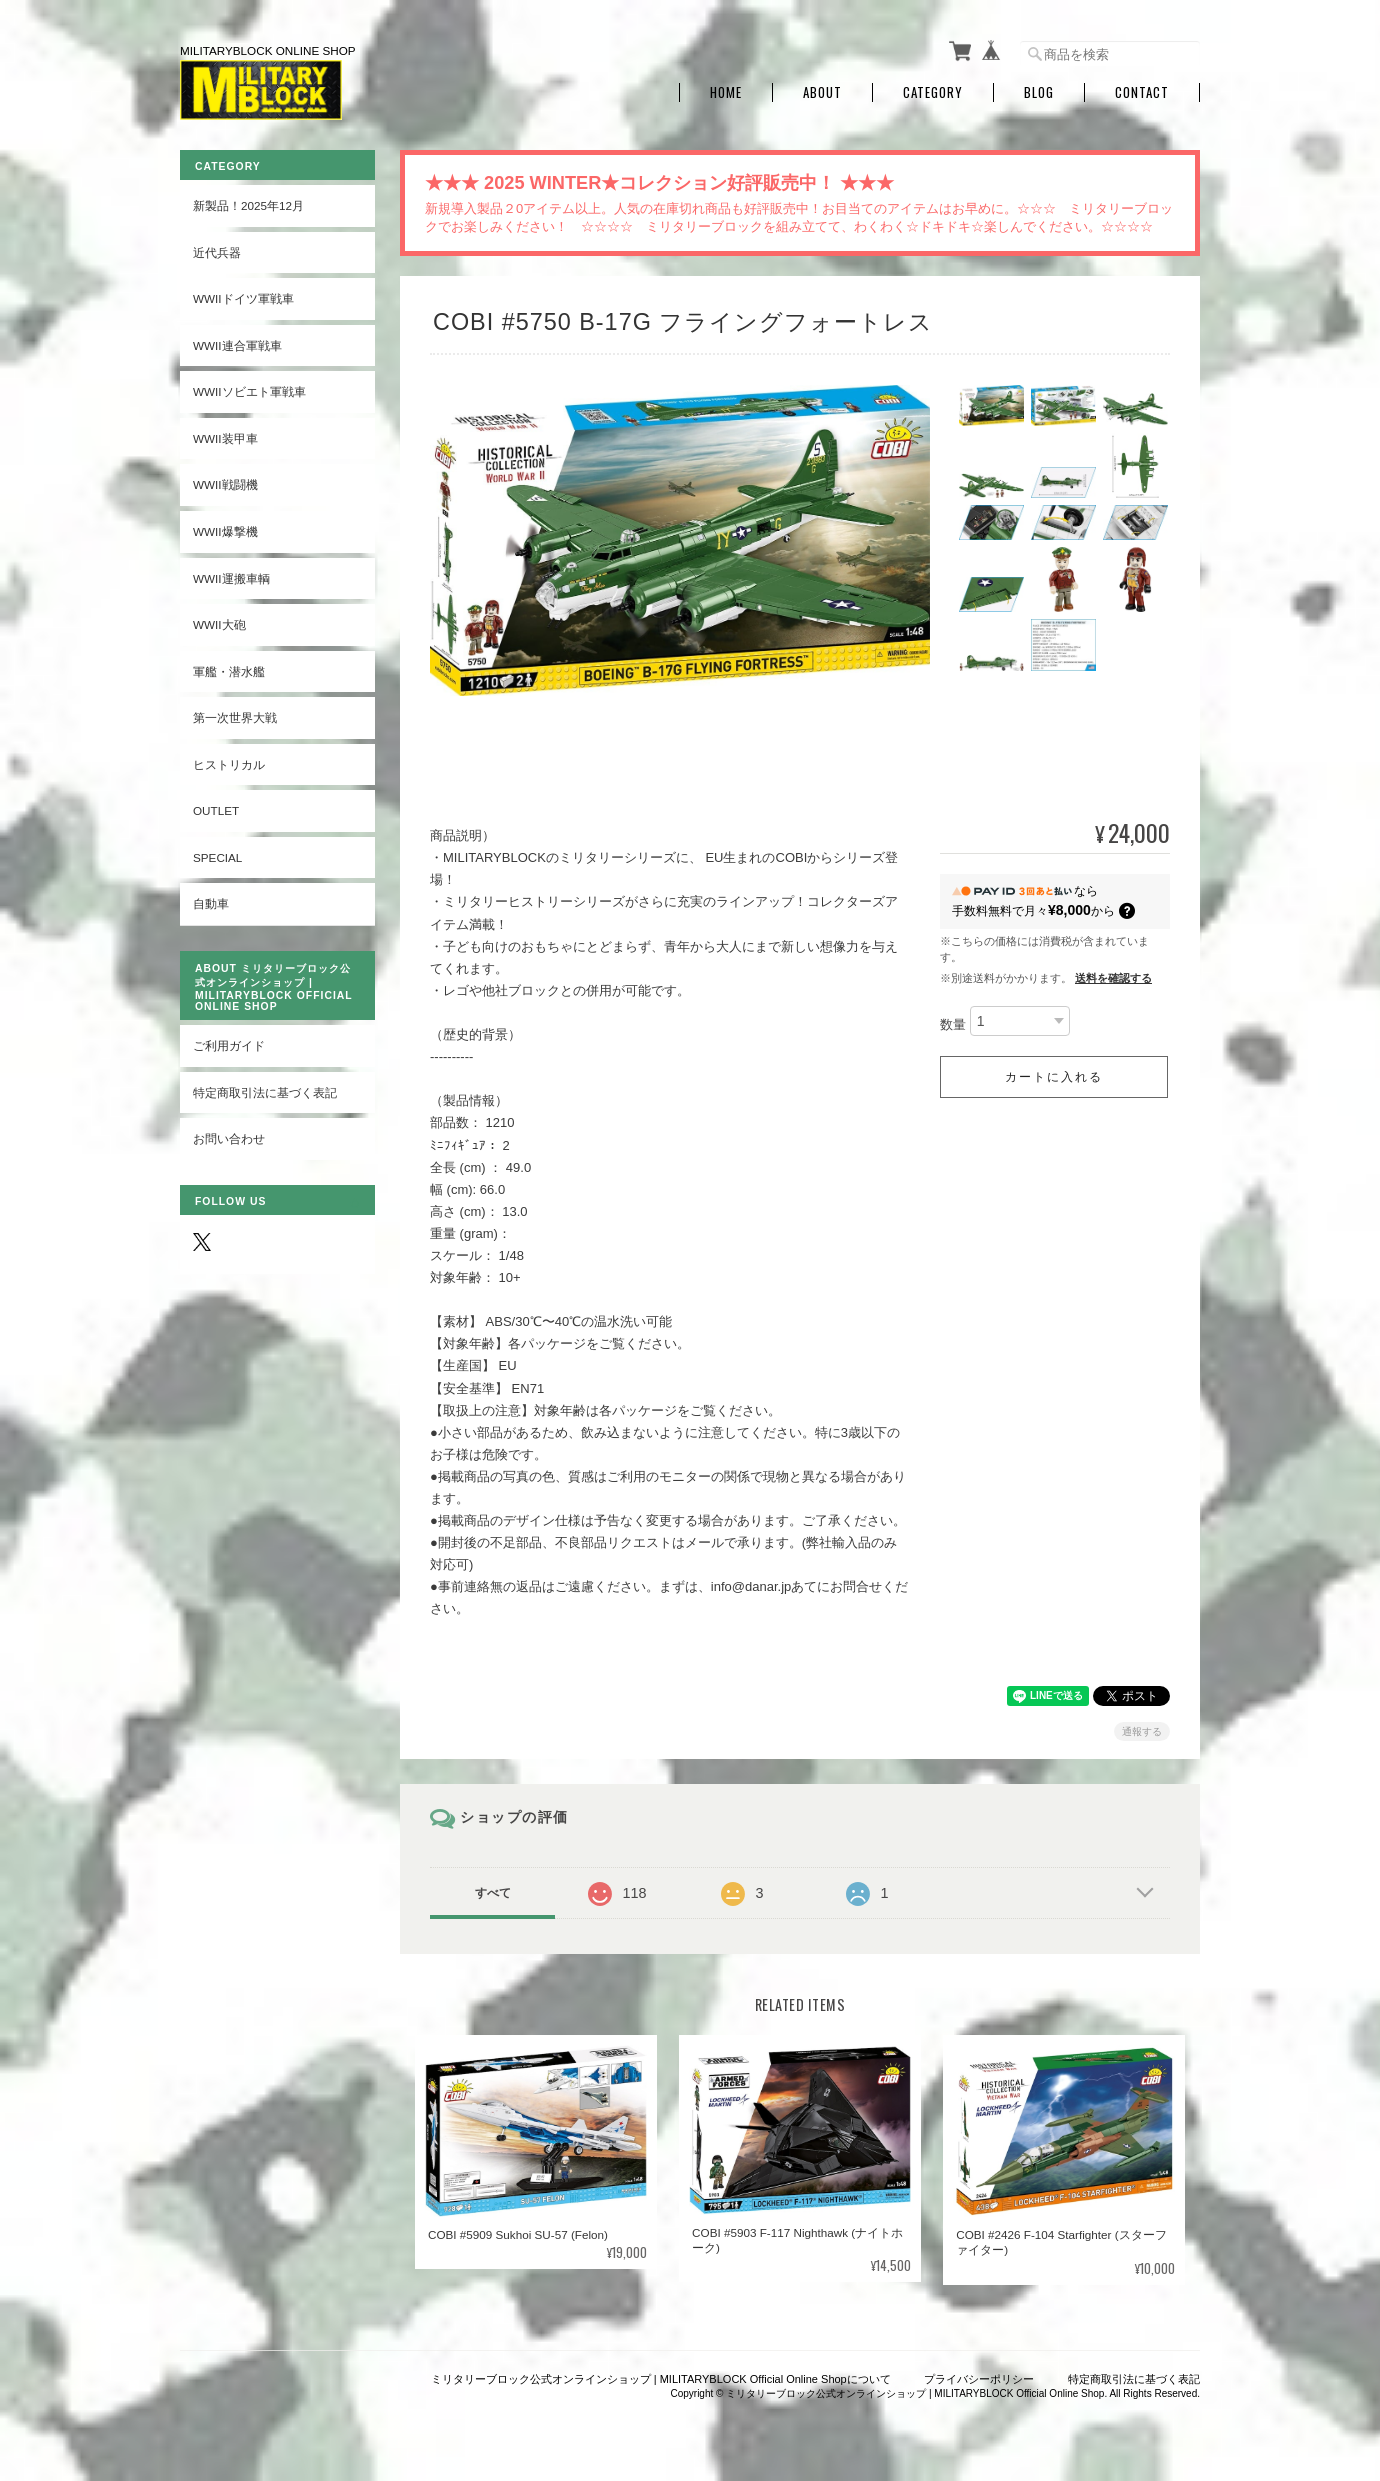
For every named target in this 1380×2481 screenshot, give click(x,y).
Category (933, 92)
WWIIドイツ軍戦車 (243, 298)
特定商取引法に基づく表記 (265, 1092)
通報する (1142, 1731)
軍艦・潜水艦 (229, 671)
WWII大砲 (219, 624)
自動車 (211, 903)
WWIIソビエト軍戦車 (249, 391)
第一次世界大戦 (235, 717)
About (822, 92)
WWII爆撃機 (225, 531)
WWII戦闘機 (225, 484)
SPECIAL (217, 857)
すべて (493, 1893)
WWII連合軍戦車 (237, 345)
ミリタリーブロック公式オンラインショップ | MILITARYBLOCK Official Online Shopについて (661, 2379)
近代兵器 (217, 252)
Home (726, 92)
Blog (1039, 92)
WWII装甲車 (225, 438)
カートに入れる (1054, 1077)
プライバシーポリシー (979, 2379)
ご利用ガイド (229, 1045)
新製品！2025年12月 (248, 205)
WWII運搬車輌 (231, 578)
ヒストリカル (229, 764)
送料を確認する (1113, 978)
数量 (953, 1025)
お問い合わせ (229, 1138)
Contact (1142, 92)
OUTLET (216, 810)
